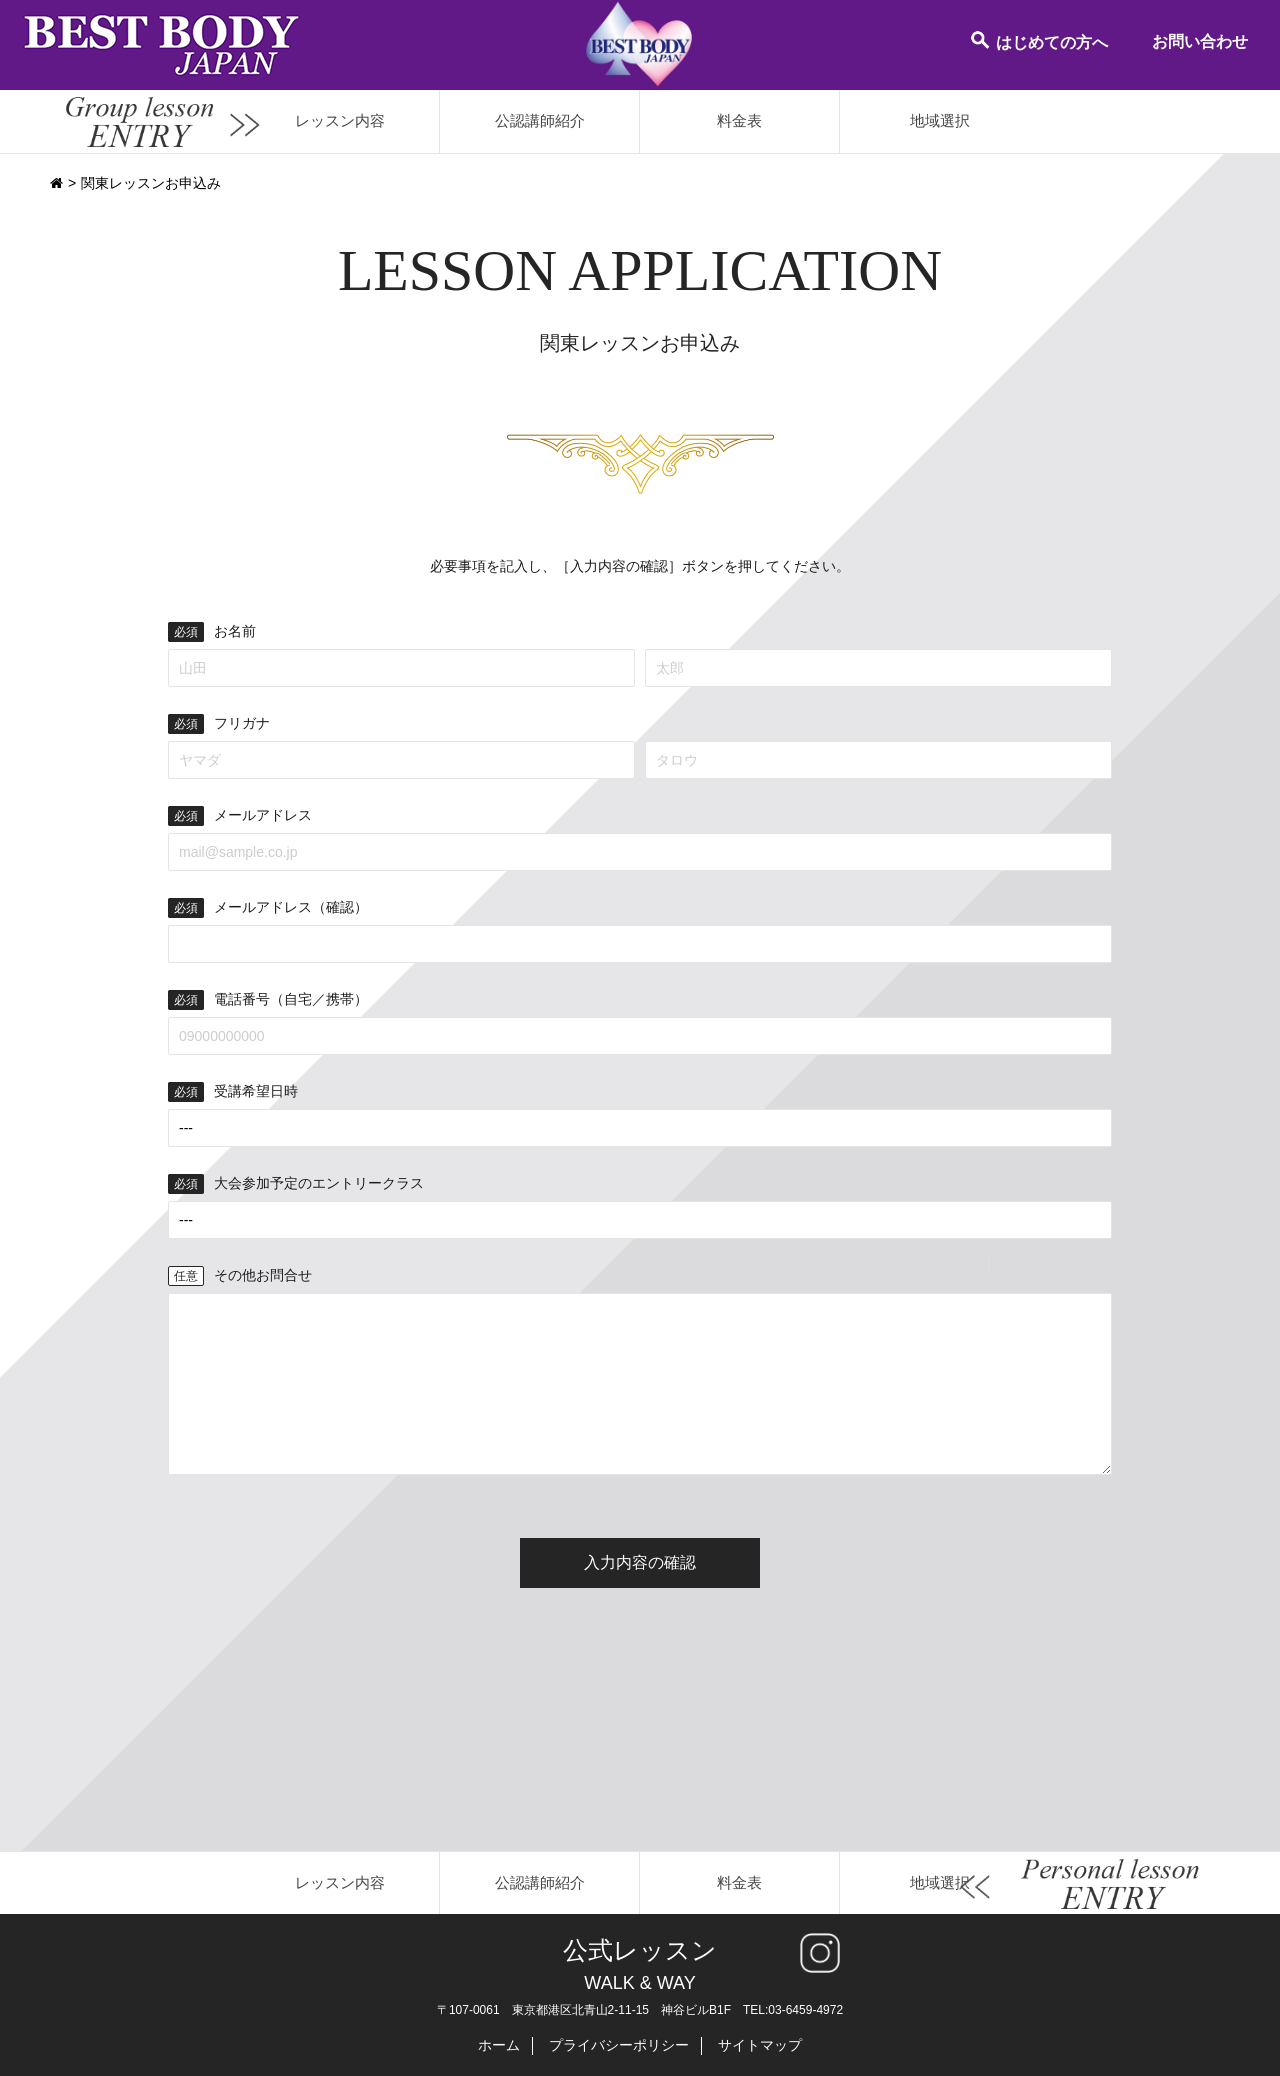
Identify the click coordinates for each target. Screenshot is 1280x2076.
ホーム (499, 2045)
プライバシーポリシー (619, 2045)
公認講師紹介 (540, 120)
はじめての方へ (1038, 40)
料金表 (739, 120)
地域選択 (940, 120)
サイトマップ (760, 2045)
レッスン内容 (340, 120)
